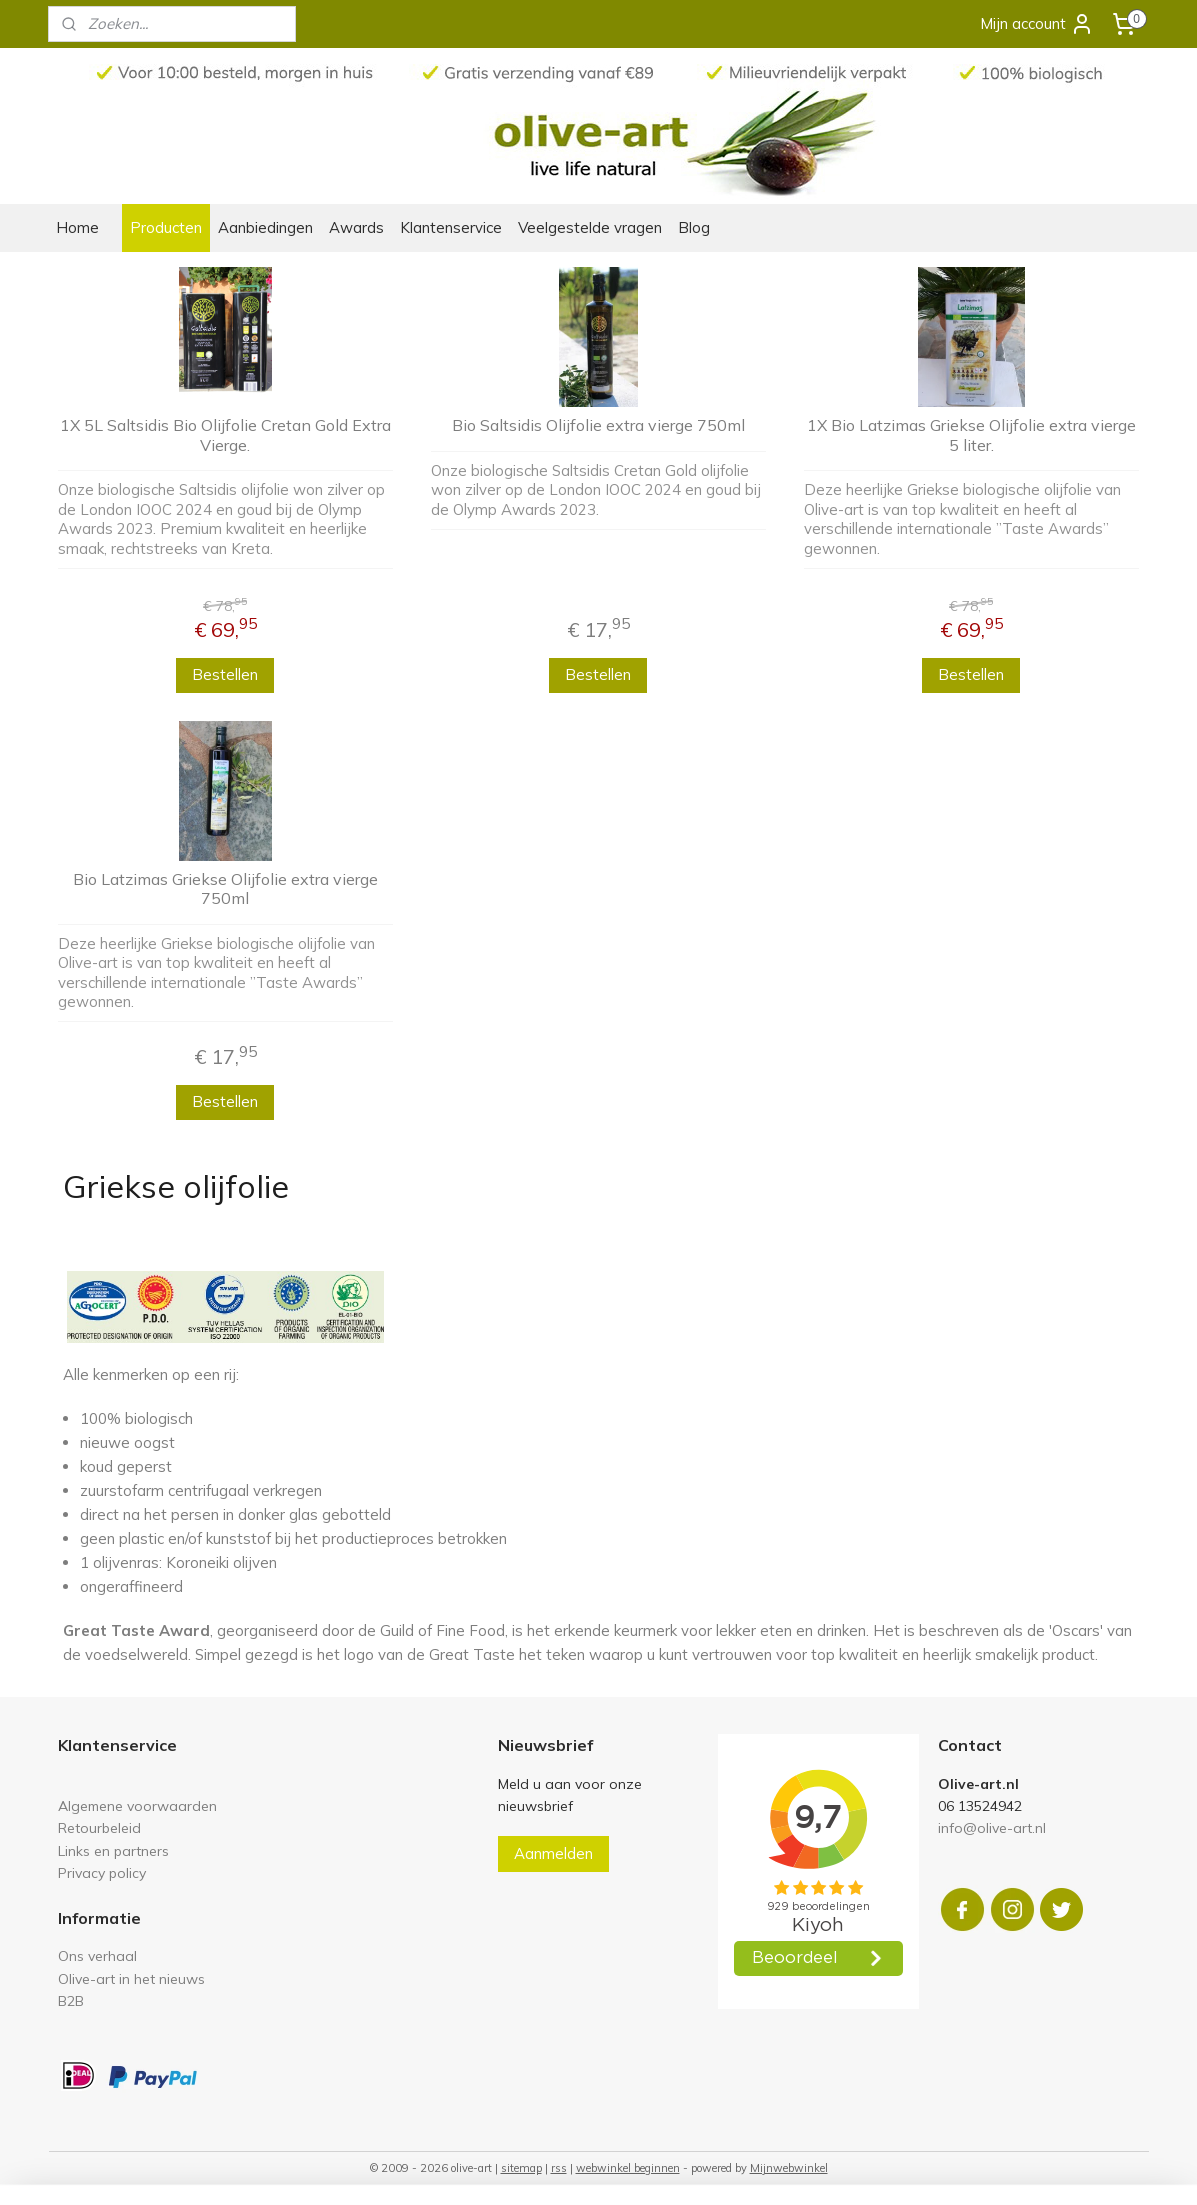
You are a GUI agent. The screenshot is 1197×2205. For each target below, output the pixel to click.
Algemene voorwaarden (137, 1805)
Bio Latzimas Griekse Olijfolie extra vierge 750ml (225, 889)
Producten (166, 227)
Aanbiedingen (265, 227)
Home (77, 227)
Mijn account (1037, 24)
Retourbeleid (99, 1827)
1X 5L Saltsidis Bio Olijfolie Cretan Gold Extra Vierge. (225, 435)
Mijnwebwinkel (789, 2168)
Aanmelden (553, 1853)
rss (559, 2168)
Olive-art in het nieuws (131, 1978)
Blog (694, 227)
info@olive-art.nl (992, 1827)
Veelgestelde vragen (590, 227)
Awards (356, 227)
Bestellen (226, 674)
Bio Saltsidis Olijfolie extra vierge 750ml (598, 425)
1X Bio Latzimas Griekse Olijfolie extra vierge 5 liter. (971, 435)
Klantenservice (451, 227)
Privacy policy (102, 1872)
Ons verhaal (97, 1955)
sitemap (521, 2168)
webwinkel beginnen (628, 2168)
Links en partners (113, 1850)
